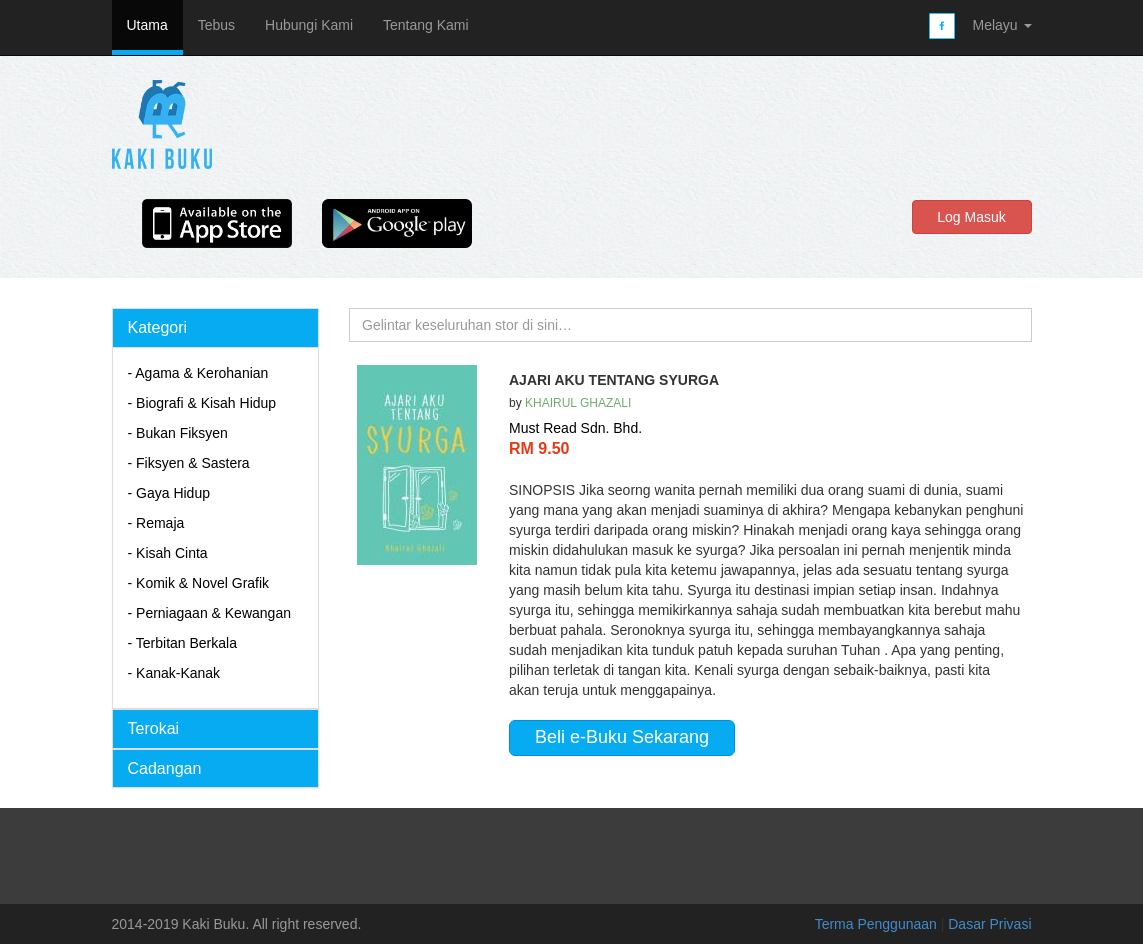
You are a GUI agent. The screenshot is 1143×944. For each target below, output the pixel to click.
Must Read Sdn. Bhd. (575, 428)
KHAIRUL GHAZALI (578, 403)
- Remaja (156, 523)
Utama (147, 25)
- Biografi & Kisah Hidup (202, 403)
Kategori (158, 327)
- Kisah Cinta (168, 553)
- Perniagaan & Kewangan (209, 613)
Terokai (154, 728)
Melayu (1001, 25)
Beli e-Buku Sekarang (622, 737)
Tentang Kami (426, 25)
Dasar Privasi (989, 924)
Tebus (216, 25)
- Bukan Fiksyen (178, 433)
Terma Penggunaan (878, 924)
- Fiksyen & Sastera (189, 463)
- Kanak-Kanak (174, 673)
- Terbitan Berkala (182, 643)
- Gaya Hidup (169, 493)
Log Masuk (971, 217)
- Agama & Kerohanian (198, 373)
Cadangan (165, 768)
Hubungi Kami (309, 25)
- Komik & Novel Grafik (199, 583)
